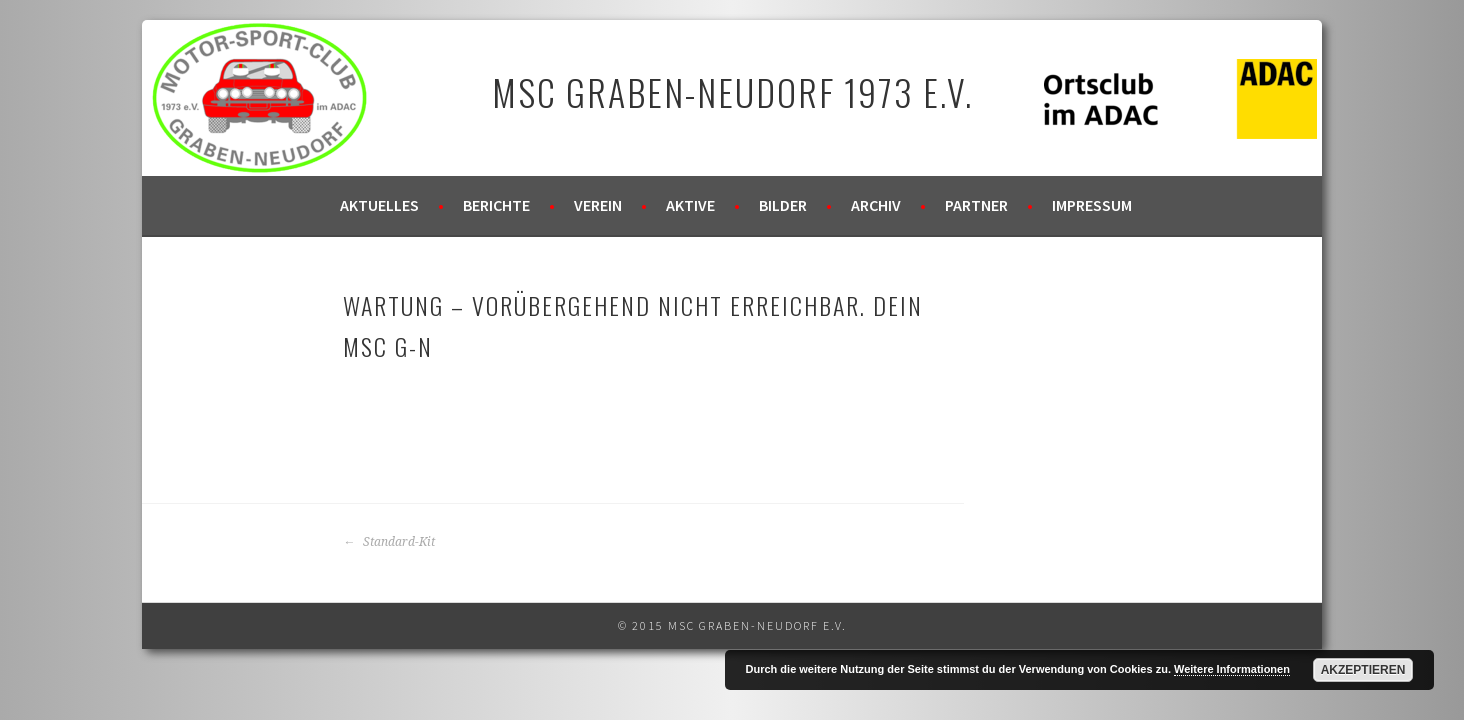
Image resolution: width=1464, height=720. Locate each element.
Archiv (876, 205)
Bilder (783, 205)
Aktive (690, 205)
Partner (976, 205)
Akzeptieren (1363, 670)
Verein (598, 205)
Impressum (1092, 205)
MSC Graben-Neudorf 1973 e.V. (732, 91)
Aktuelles (379, 205)
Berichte (496, 205)
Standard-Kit (389, 542)
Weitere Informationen (1232, 669)
